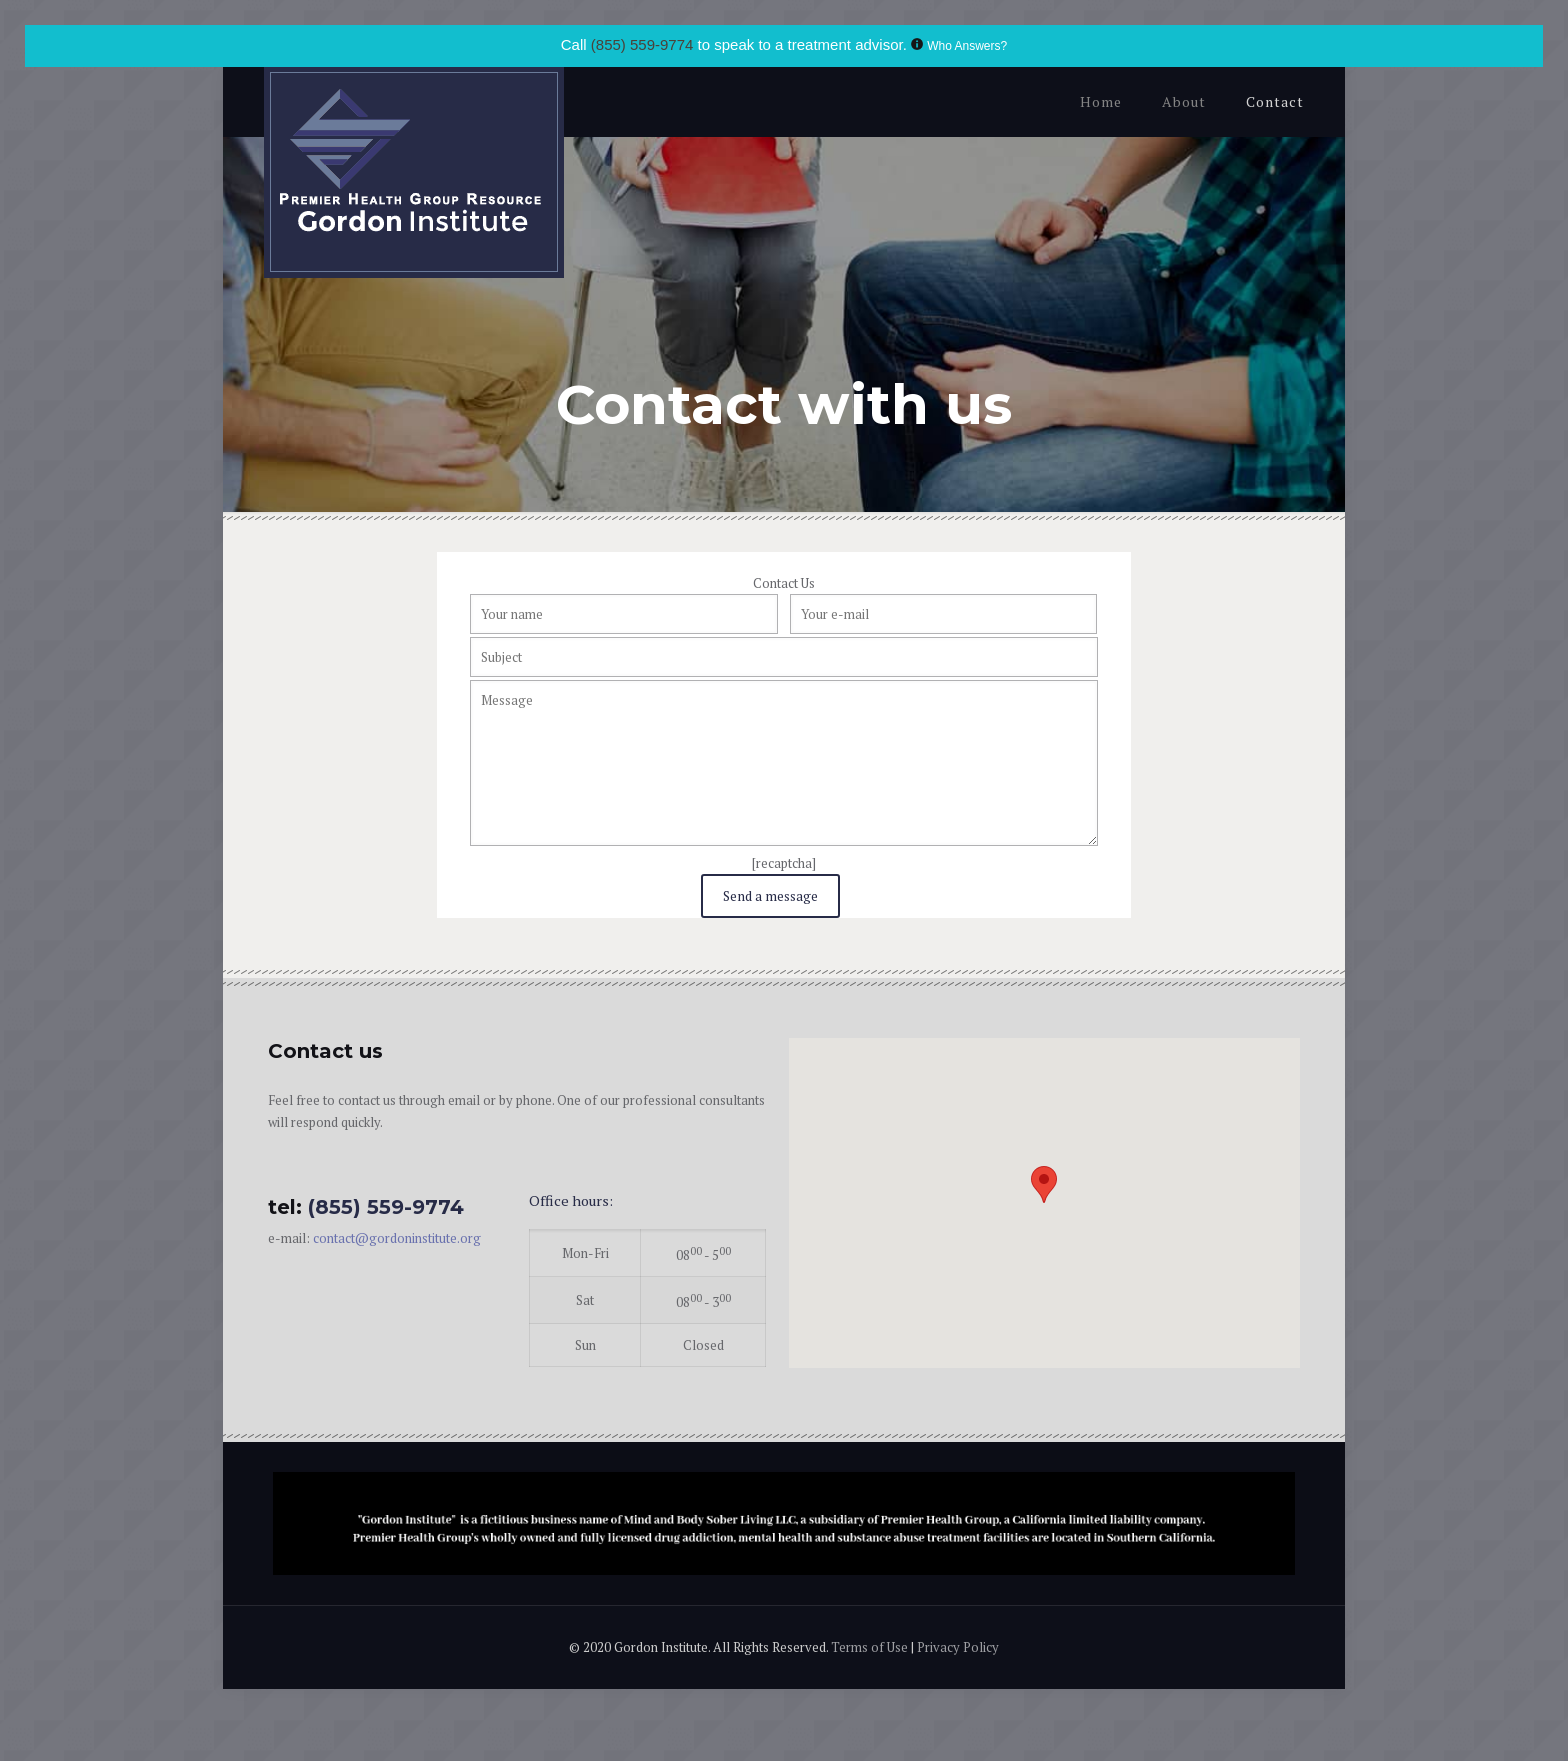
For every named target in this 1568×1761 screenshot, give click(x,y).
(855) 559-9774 (642, 44)
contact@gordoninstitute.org (397, 1238)
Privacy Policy (958, 1647)
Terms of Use (871, 1647)
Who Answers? (967, 46)
